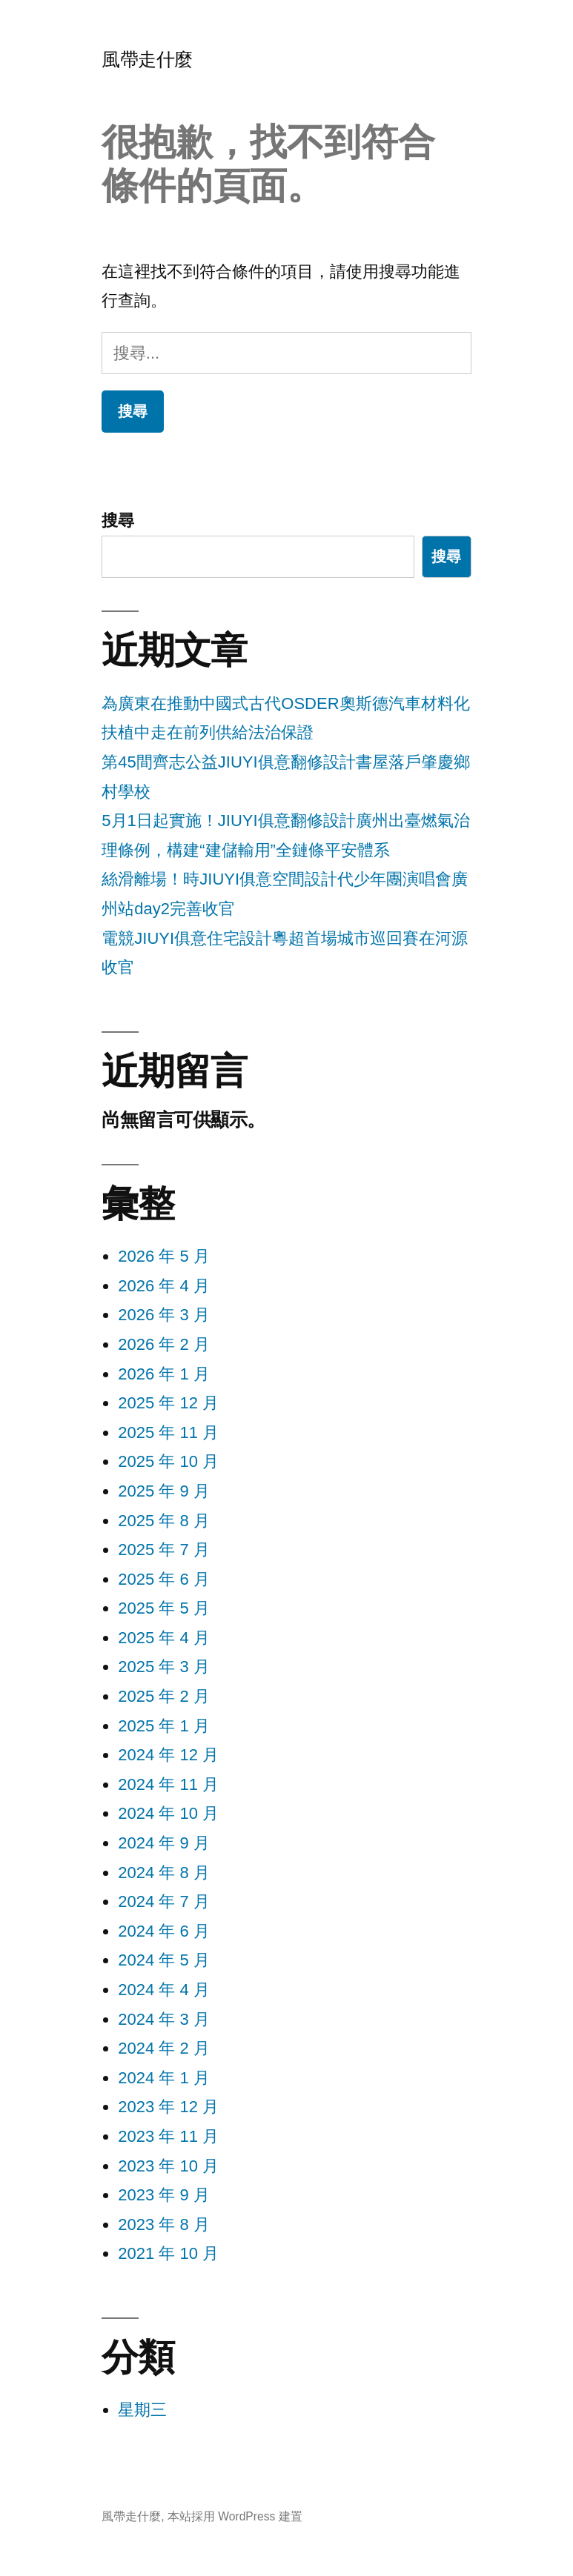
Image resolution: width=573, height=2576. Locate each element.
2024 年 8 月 (164, 1872)
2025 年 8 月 (164, 1520)
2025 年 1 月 (164, 1726)
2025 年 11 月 (168, 1432)
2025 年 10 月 (168, 1461)
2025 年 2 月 (164, 1696)
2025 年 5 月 (164, 1608)
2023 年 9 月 (164, 2195)
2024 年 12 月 (168, 1754)
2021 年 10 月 (168, 2253)
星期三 (142, 2409)
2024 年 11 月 (168, 1784)
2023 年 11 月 (168, 2136)
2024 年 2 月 (164, 2048)
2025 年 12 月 (168, 1403)
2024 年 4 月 (164, 1989)
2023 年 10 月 (168, 2166)
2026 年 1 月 (164, 1374)
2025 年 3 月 (164, 1666)
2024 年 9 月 (164, 1843)
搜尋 (118, 520)
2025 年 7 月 (164, 1549)
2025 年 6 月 (164, 1579)
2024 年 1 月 (164, 2078)
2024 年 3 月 (164, 2019)
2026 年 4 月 (164, 1286)
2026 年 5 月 (164, 1256)
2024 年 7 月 (164, 1901)
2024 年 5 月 (164, 1960)
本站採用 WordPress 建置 (235, 2516)
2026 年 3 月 (164, 1314)
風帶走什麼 (147, 60)
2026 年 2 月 (164, 1344)
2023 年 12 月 (168, 2106)
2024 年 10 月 (168, 1813)
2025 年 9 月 (164, 1491)
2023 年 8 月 (164, 2224)
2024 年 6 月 (164, 1931)
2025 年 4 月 (164, 1637)
